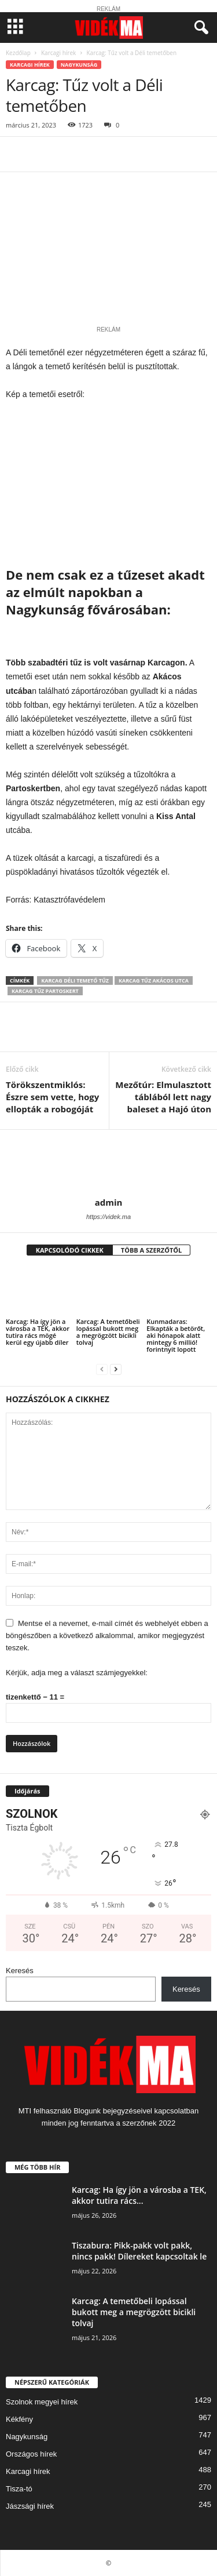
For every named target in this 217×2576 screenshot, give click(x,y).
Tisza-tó (19, 2488)
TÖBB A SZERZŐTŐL (151, 1250)
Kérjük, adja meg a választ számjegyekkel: (77, 1672)
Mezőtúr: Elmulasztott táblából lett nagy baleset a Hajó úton (163, 1097)
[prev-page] (102, 1369)
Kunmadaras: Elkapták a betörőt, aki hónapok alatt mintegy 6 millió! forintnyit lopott (175, 1335)
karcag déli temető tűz (75, 980)
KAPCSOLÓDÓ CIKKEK (70, 1250)
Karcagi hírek (58, 53)
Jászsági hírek (30, 2506)
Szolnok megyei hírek (42, 2401)
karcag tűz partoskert (45, 991)
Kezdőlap (18, 53)
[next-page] (116, 1369)
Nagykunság (79, 64)
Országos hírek (31, 2454)
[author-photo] (108, 1163)
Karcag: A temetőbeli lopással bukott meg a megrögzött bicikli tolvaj (108, 1332)
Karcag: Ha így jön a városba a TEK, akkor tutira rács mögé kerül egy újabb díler (37, 1332)
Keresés (20, 1970)
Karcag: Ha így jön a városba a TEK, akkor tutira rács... (139, 2195)
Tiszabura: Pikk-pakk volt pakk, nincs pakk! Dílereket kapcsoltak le (139, 2251)
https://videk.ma (108, 1216)
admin (109, 1202)
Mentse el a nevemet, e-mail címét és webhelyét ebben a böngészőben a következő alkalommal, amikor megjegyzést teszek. (107, 1635)
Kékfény (19, 2419)
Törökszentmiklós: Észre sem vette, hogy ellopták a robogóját (52, 1097)
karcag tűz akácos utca (154, 980)
